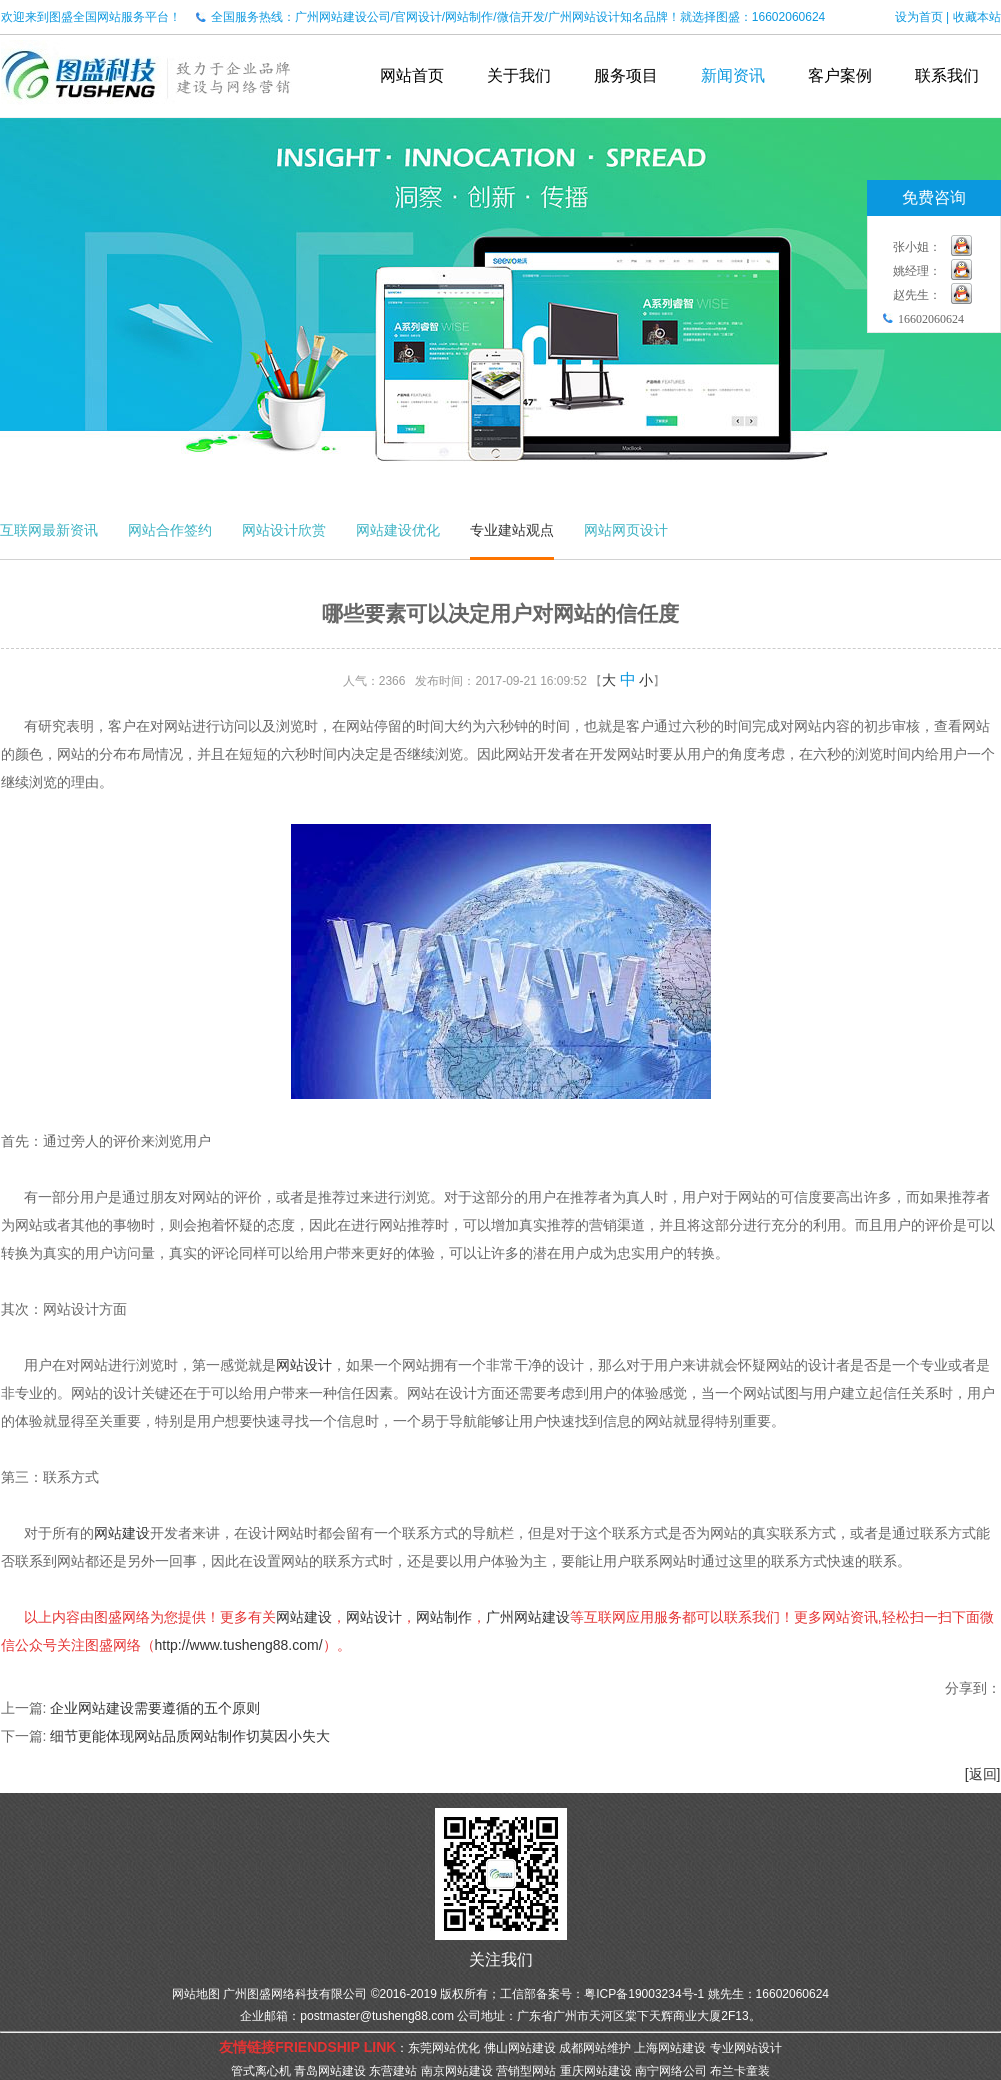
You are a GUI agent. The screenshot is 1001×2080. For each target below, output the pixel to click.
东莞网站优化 (444, 2048)
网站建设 (122, 1533)
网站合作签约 (170, 530)
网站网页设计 (626, 530)
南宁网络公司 (671, 2071)
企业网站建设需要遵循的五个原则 (155, 1708)
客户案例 (840, 75)
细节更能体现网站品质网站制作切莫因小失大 (190, 1736)
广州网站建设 (528, 1617)
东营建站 (393, 2071)
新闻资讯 (733, 75)
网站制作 (444, 1617)
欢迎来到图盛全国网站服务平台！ (91, 17)
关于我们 (519, 75)
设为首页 (919, 17)
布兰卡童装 (740, 2071)
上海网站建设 (670, 2048)
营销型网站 (526, 2071)
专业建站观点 (512, 530)
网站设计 (304, 1365)
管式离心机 (261, 2071)
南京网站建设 (457, 2071)
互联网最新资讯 (49, 530)
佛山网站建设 (520, 2048)
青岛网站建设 (330, 2071)
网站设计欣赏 (284, 530)
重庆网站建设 (596, 2071)
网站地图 (196, 1994)
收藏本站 (977, 17)
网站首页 (412, 75)
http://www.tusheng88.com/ (239, 1645)
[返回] (983, 1774)
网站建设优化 (398, 530)
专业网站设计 (746, 2048)
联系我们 (947, 75)
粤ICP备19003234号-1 (644, 1994)
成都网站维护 (595, 2048)
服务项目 (626, 75)
